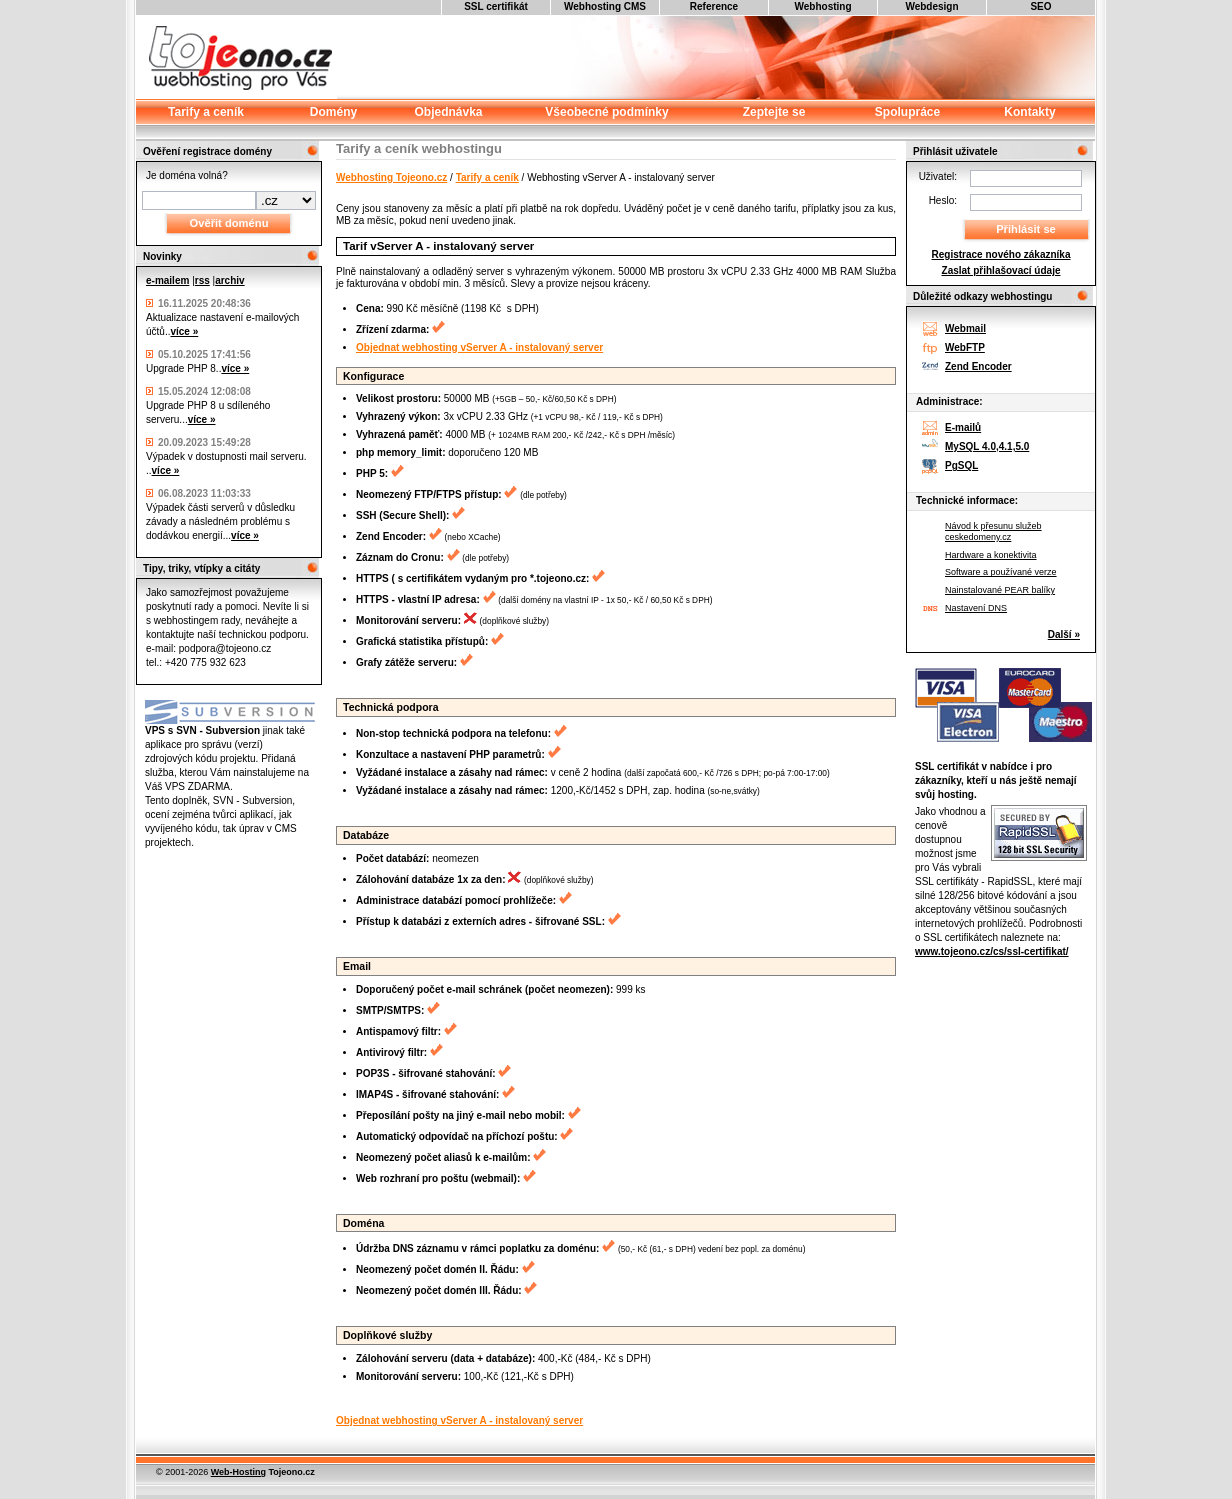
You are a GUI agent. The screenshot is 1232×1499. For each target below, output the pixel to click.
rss (202, 280)
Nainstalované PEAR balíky (1000, 590)
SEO (1040, 6)
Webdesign (931, 6)
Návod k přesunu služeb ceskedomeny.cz (993, 531)
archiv (229, 280)
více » (184, 331)
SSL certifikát (496, 6)
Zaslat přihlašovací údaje (1001, 270)
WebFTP (965, 347)
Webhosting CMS (605, 6)
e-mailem (167, 280)
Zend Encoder (978, 366)
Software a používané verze (1001, 572)
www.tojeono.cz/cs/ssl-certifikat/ (992, 951)
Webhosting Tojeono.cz (391, 177)
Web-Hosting (238, 1472)
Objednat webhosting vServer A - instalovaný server (479, 347)
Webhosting (822, 6)
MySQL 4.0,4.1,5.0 (987, 446)
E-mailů (963, 427)
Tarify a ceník (487, 177)
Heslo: (943, 200)
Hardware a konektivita (991, 555)
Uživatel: (938, 176)
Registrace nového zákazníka (1001, 254)
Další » (1064, 634)
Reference (714, 6)
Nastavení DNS (976, 608)
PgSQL (961, 465)
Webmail (965, 328)
